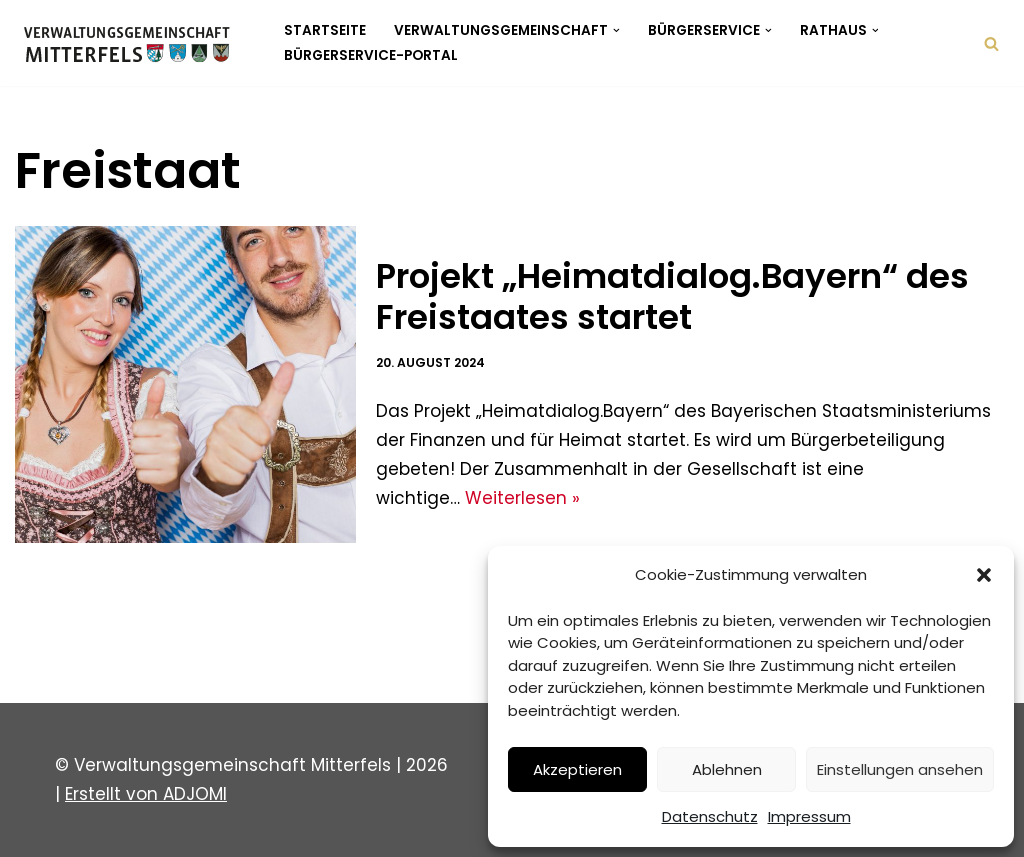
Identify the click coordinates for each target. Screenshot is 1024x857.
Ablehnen (727, 769)
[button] (984, 575)
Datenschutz (710, 816)
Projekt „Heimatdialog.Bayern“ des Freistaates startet (672, 296)
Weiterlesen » (522, 498)
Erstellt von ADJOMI (146, 794)
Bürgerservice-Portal (371, 55)
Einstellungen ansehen (900, 769)
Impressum (809, 816)
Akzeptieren (577, 769)
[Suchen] (991, 43)
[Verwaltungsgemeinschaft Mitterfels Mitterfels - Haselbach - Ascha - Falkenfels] (132, 43)
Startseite (325, 30)
